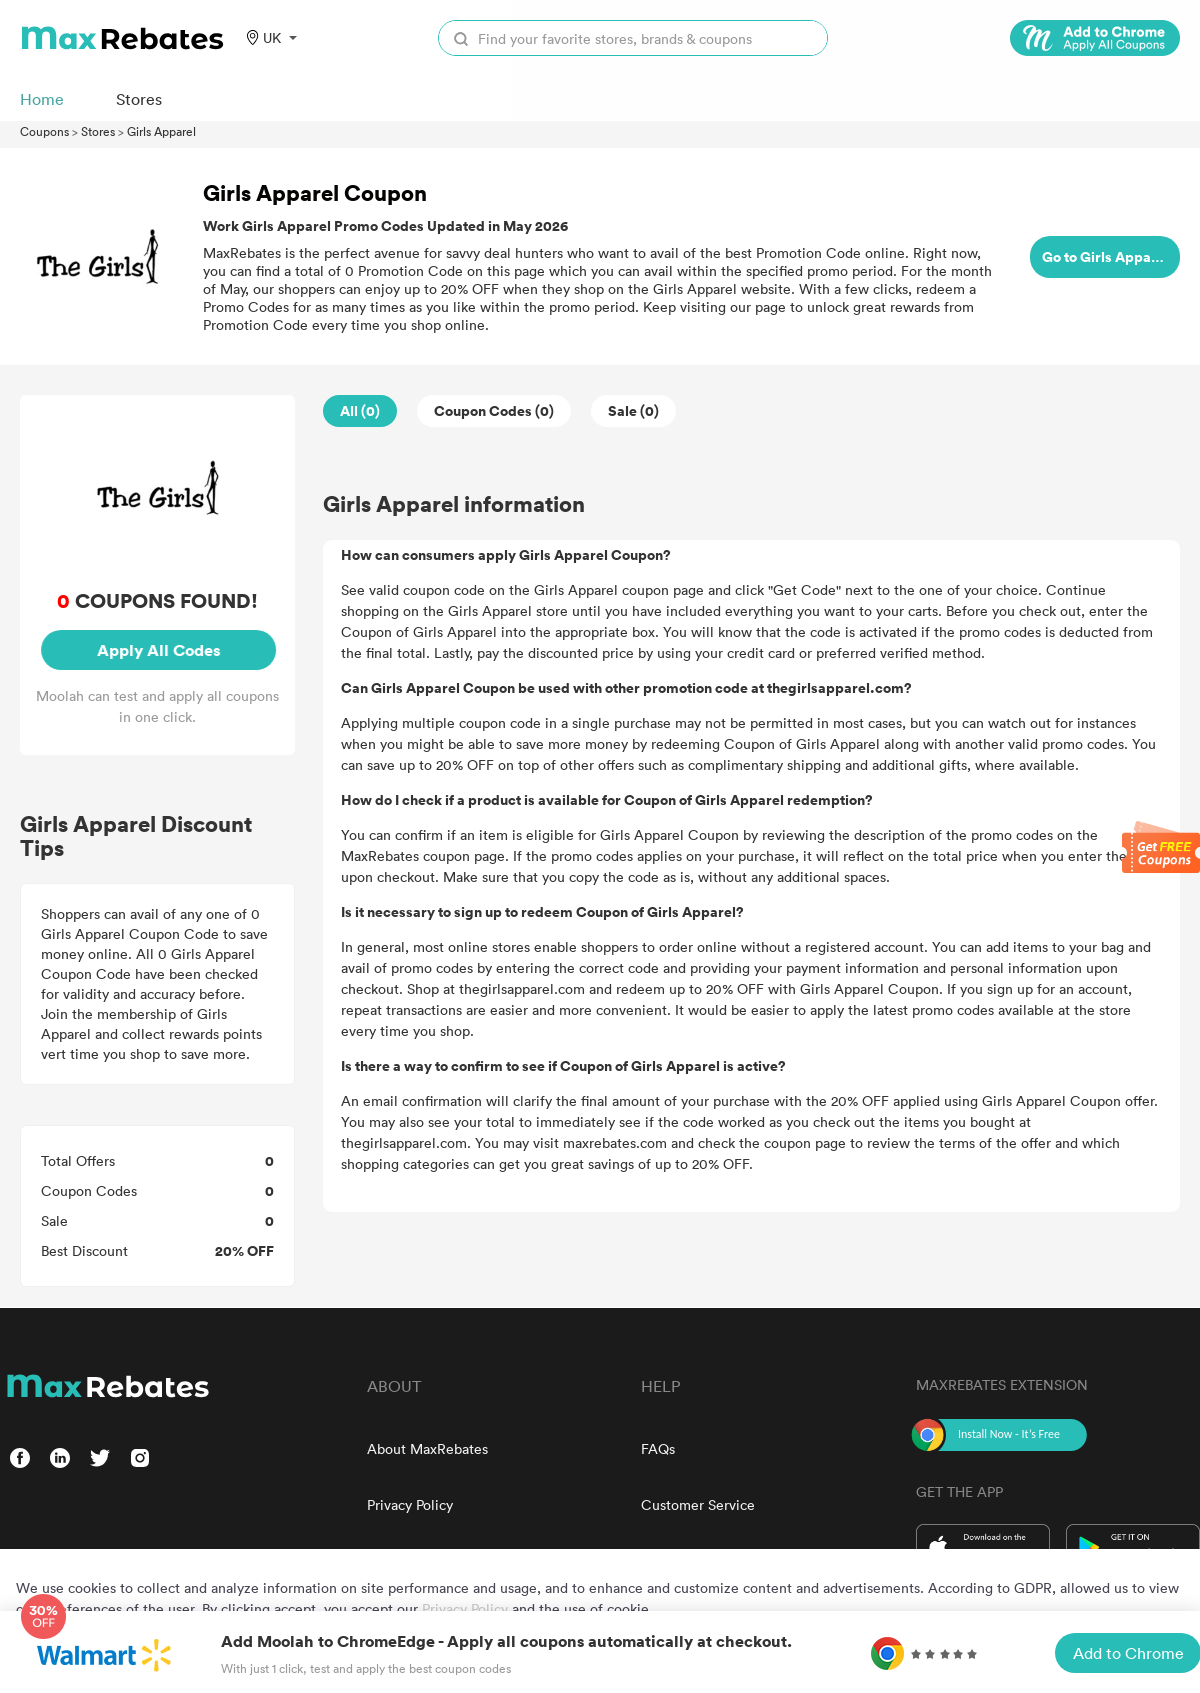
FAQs (658, 1448)
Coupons (44, 131)
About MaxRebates (427, 1448)
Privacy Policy (410, 1504)
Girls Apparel (161, 131)
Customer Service (698, 1504)
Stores (98, 131)
